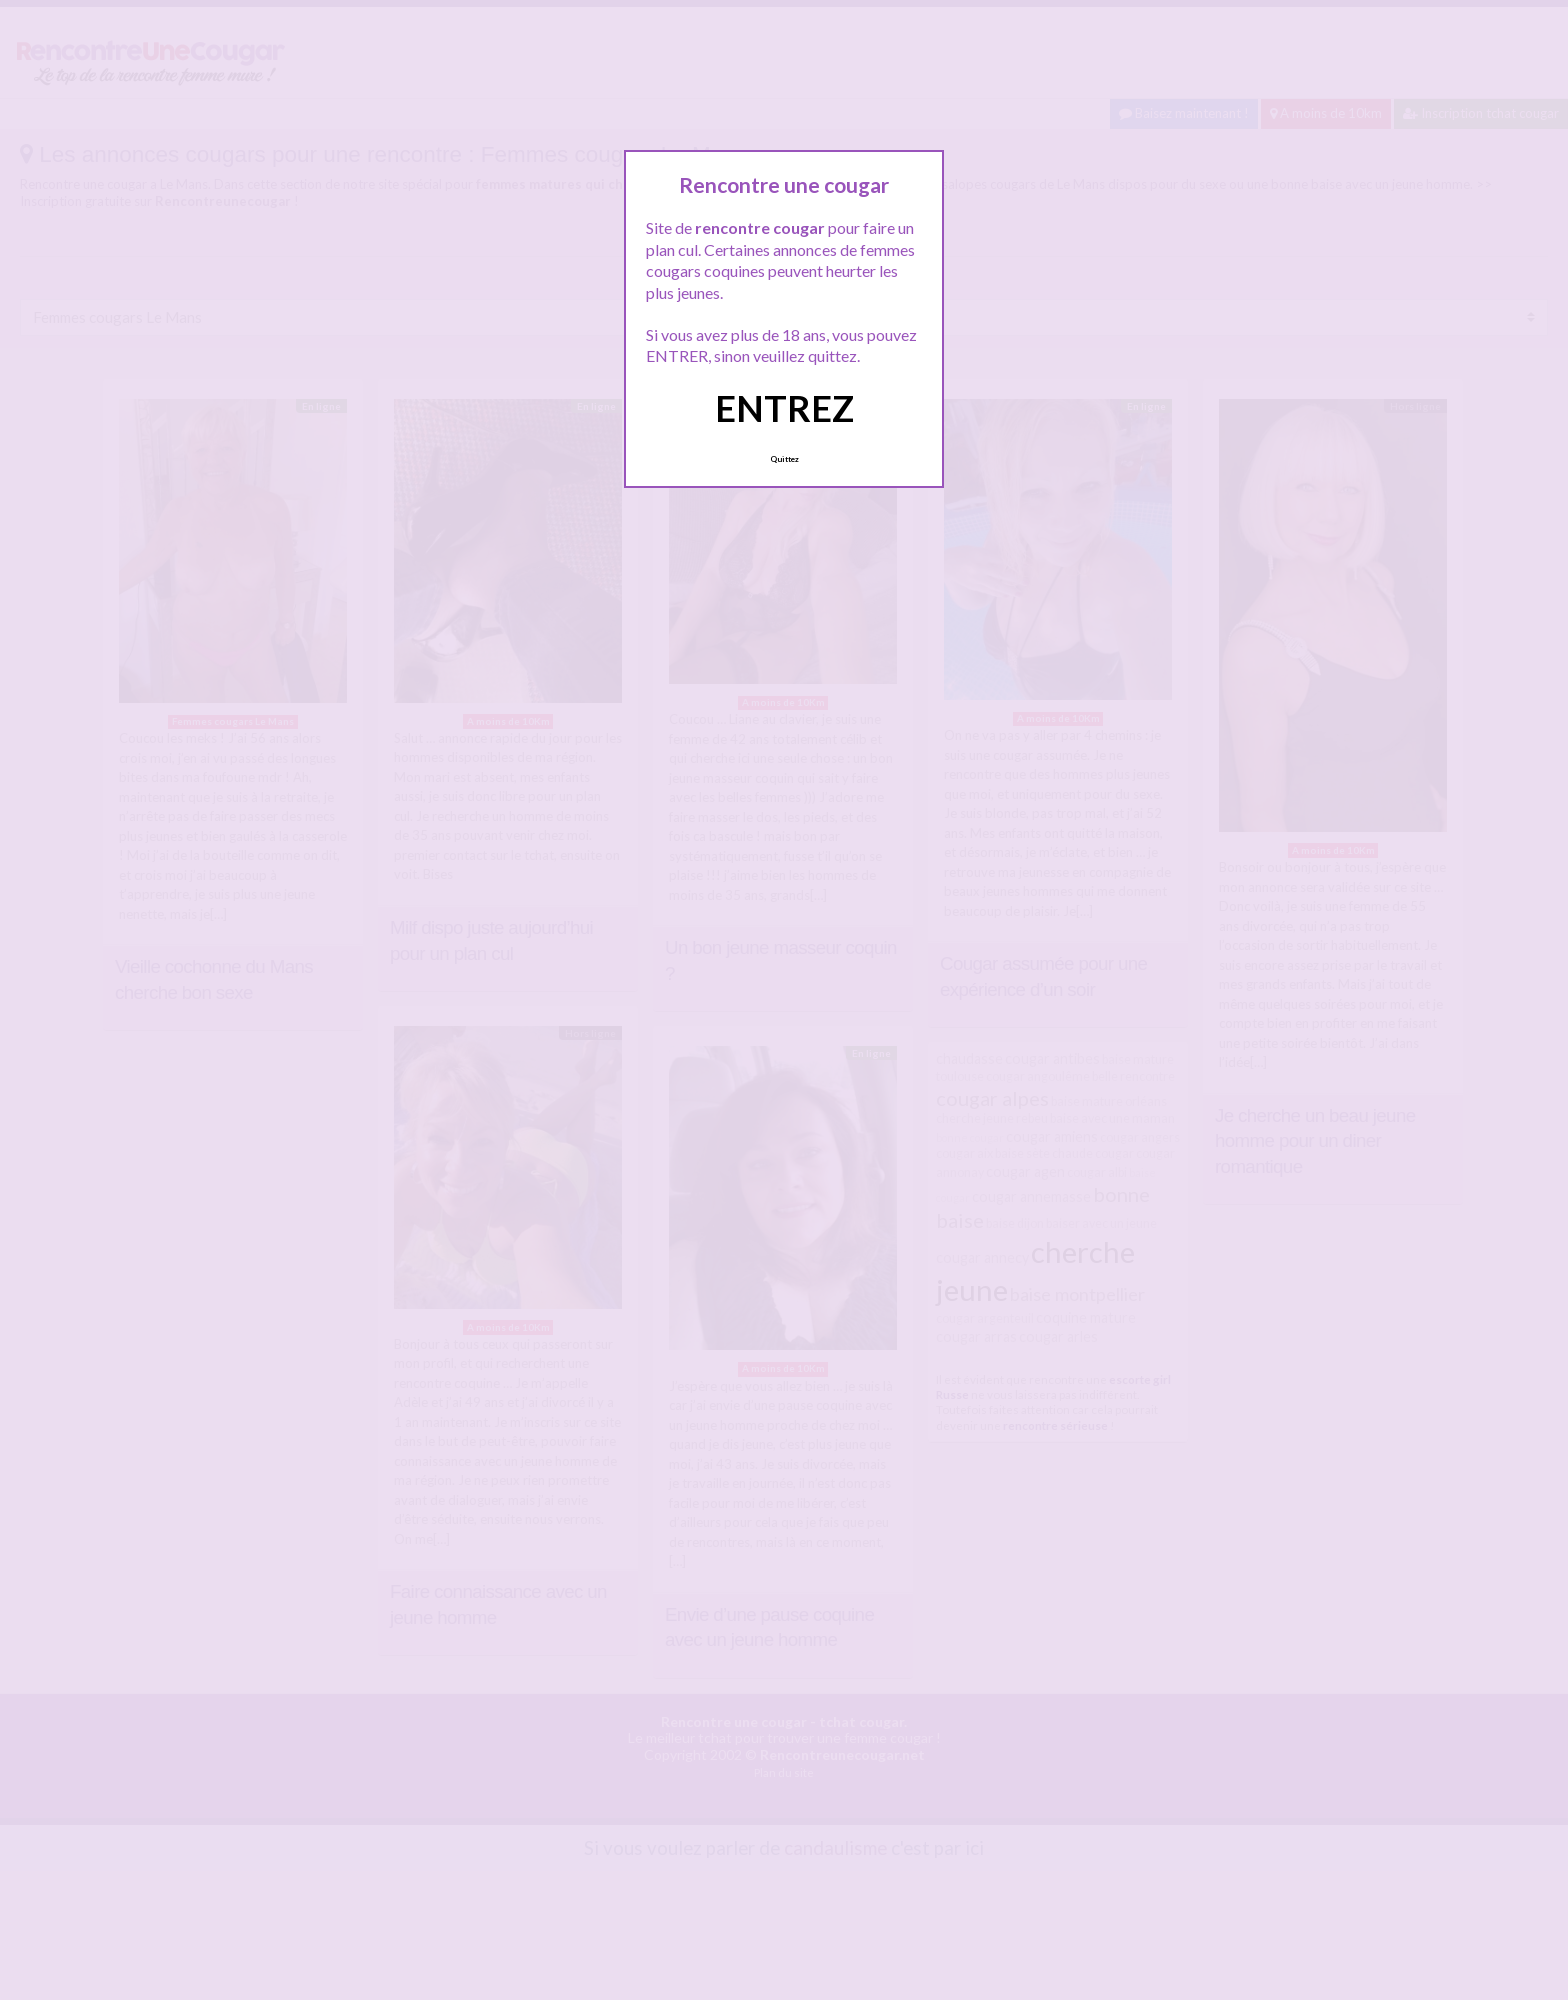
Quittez (784, 459)
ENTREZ (784, 408)
